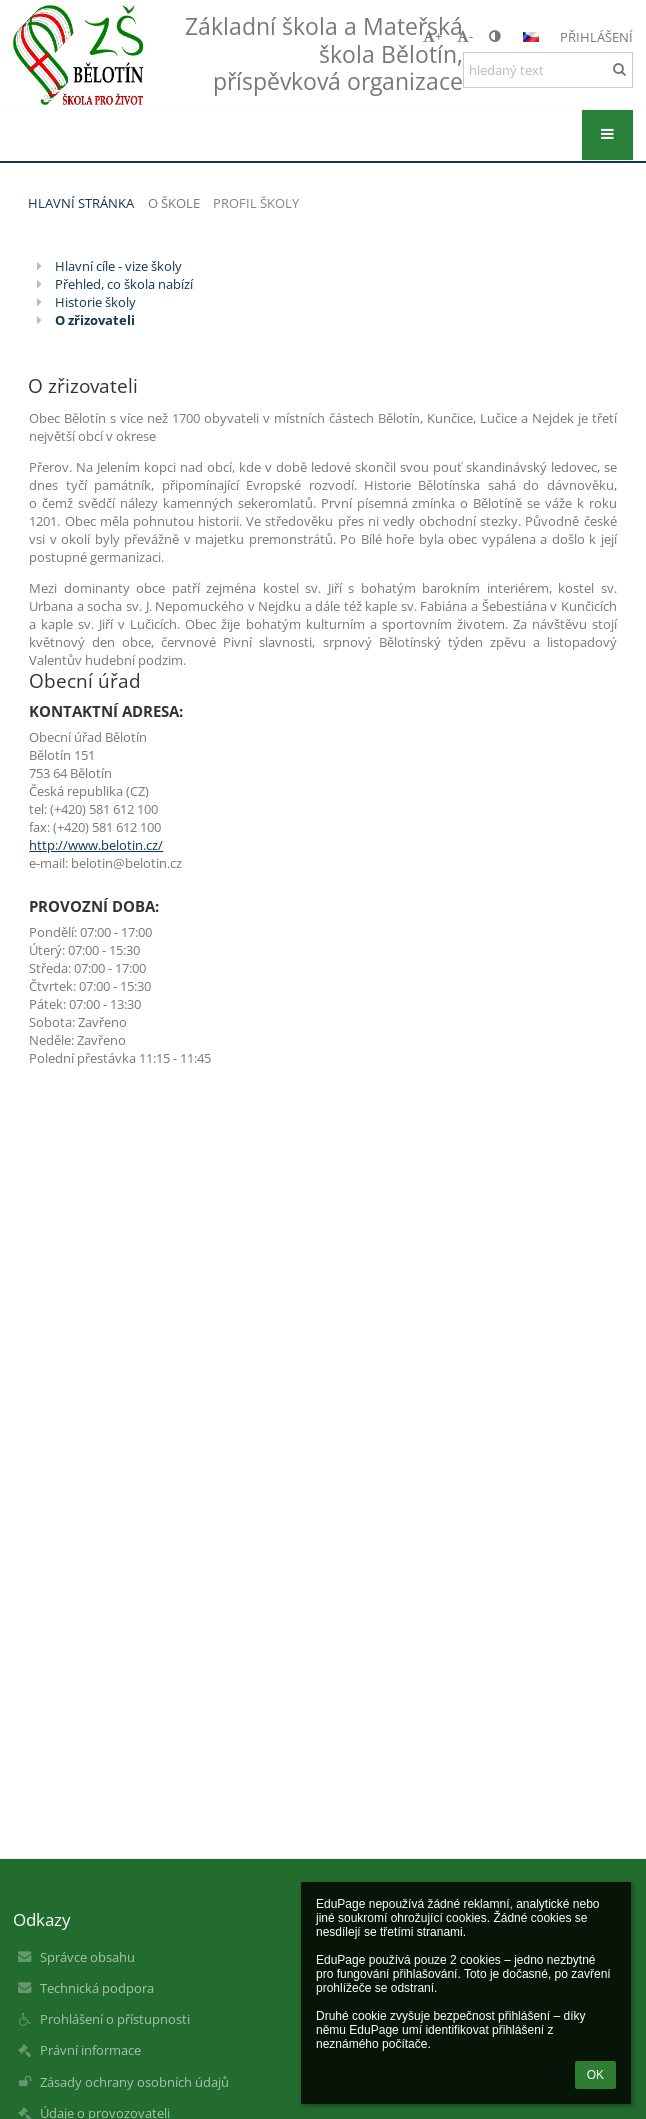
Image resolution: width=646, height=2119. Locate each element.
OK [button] (595, 2075)
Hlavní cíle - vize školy (118, 266)
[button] (531, 37)
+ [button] (432, 36)
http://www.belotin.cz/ (96, 845)
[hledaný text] (548, 70)
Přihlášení (596, 37)
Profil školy (256, 203)
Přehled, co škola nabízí (124, 284)
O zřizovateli (95, 320)
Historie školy (95, 302)
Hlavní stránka (81, 203)
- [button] (465, 36)
